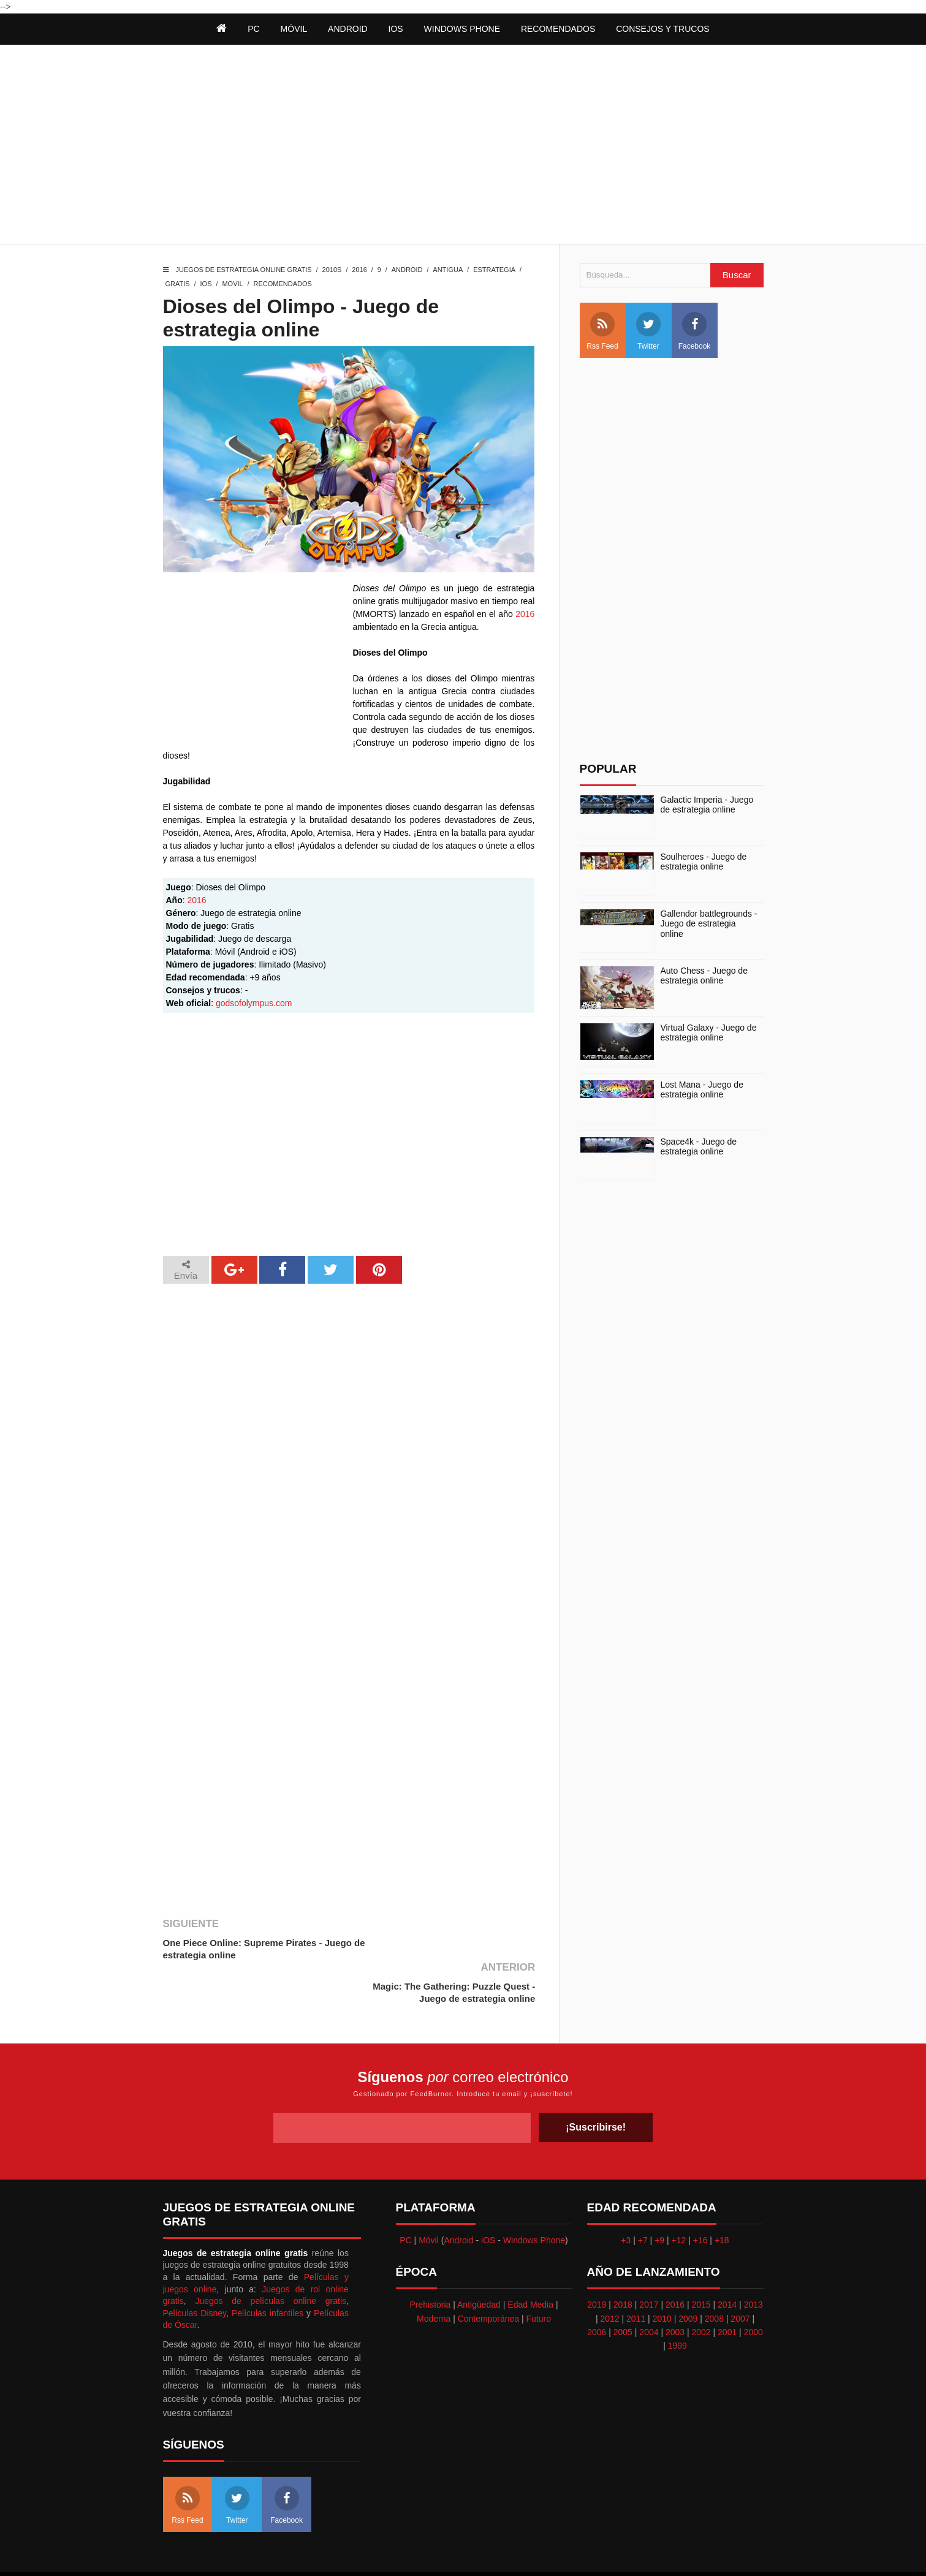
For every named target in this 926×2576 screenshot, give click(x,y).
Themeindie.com (470, 2551)
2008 (714, 2274)
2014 (727, 2261)
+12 (679, 2197)
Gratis (177, 283)
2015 (701, 2261)
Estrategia (494, 269)
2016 (359, 269)
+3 (626, 2197)
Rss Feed (602, 331)
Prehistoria (429, 2261)
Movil (232, 283)
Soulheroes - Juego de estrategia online (704, 862)
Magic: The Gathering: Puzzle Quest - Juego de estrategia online (453, 1949)
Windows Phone (462, 29)
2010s (332, 269)
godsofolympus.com (254, 1003)
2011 (635, 2274)
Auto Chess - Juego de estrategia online (704, 976)
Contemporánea (488, 2274)
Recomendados (283, 283)
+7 (643, 2197)
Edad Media (530, 2261)
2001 (727, 2289)
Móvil (429, 2197)
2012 (609, 2274)
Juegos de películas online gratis (270, 2257)
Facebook (694, 331)
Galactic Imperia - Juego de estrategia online (707, 805)
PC (405, 2197)
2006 (596, 2289)
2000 (753, 2289)
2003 (675, 2289)
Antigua (448, 269)
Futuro (538, 2274)
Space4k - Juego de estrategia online (699, 1147)
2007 (740, 2274)
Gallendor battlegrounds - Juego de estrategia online (709, 924)
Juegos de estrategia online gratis (244, 269)
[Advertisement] (463, 146)
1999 (677, 2302)
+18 (722, 2197)
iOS (396, 29)
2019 (596, 2261)
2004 (648, 2289)
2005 (622, 2289)
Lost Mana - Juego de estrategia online (702, 1090)
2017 (648, 2261)
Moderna (433, 2274)
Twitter (648, 331)
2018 (622, 2261)
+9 (659, 2197)
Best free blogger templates (555, 2551)
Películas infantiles (267, 2269)
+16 (700, 2197)
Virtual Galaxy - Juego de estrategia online (709, 1033)
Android (348, 29)
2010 (662, 2274)
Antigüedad (479, 2261)
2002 (701, 2289)
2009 (687, 2274)
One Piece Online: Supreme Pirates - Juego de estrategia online (257, 1949)
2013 (753, 2261)
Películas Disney (195, 2269)
